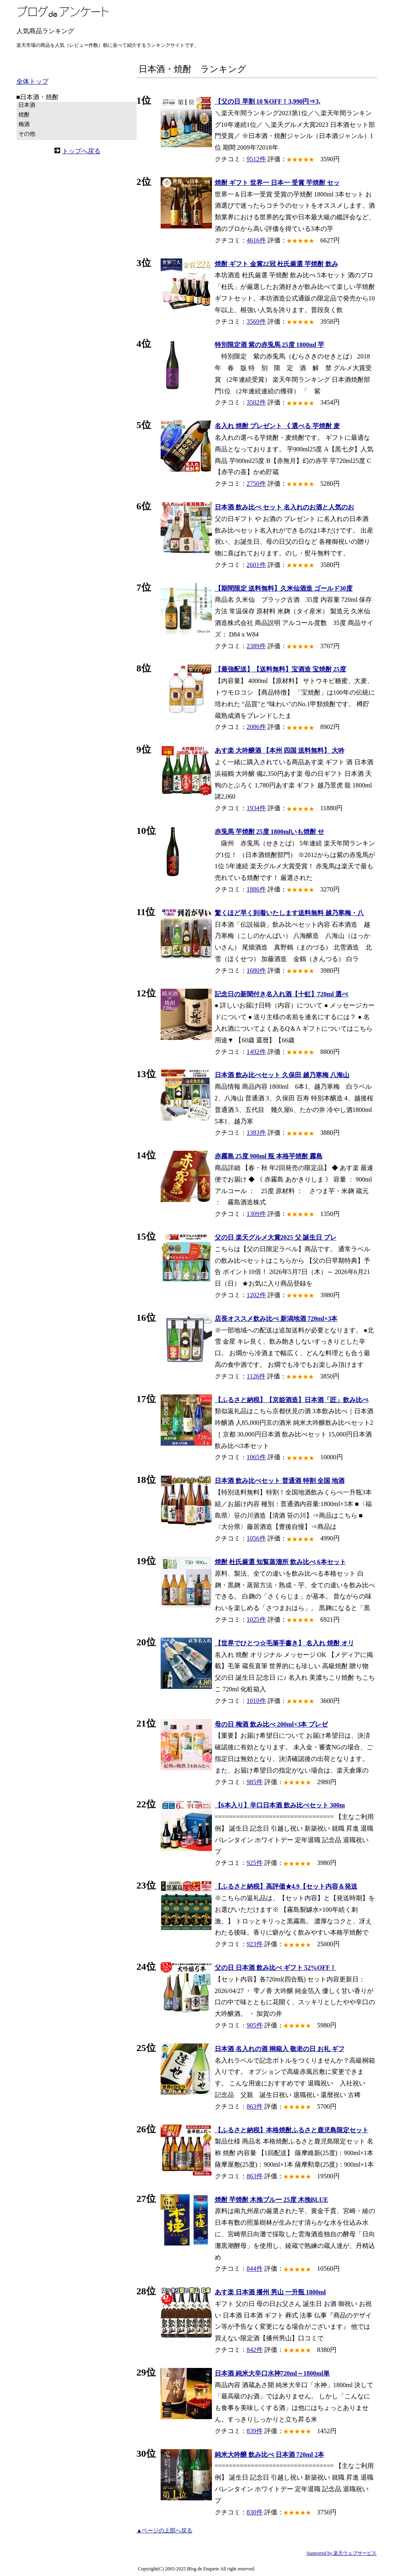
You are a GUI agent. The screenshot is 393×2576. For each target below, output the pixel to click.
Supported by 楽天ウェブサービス (341, 2553)
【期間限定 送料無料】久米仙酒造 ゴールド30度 (284, 588)
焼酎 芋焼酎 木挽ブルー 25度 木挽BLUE (272, 2199)
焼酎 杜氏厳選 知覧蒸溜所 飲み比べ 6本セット (280, 1561)
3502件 (256, 402)
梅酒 (24, 124)
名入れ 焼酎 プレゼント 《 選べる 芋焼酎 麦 (277, 426)
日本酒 (26, 105)
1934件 (256, 808)
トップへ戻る (81, 151)
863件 (255, 2106)
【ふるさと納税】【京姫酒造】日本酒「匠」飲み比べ (292, 1399)
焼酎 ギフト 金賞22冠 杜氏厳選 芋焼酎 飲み (276, 263)
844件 (255, 2268)
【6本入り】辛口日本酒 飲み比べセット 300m (280, 1805)
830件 (255, 2512)
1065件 (256, 1457)
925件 (255, 1862)
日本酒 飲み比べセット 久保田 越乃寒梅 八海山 (282, 1075)
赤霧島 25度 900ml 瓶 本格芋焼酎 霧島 (269, 1156)
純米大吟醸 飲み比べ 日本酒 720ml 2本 (269, 2454)
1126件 (256, 1376)
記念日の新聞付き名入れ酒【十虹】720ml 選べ (282, 994)
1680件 (256, 970)
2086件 (256, 726)
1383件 (256, 1132)
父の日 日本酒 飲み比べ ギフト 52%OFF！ (276, 1967)
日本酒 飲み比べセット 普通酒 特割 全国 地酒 (280, 1480)
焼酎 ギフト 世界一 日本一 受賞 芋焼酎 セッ (277, 182)
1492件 (256, 1051)
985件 (255, 1782)
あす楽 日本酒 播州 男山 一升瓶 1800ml (270, 2292)
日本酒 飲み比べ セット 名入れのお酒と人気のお (284, 507)
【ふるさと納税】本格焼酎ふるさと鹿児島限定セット (292, 2130)
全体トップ (32, 81)
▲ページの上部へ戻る (165, 2531)
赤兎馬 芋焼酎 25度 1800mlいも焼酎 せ (269, 831)
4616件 (256, 240)
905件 (255, 2025)
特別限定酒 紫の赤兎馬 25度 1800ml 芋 (269, 344)
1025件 (256, 1619)
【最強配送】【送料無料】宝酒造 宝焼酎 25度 (280, 669)
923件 (255, 1944)
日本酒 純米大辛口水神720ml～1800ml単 (272, 2373)
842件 (255, 2349)
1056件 (256, 1538)
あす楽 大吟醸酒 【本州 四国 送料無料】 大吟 (280, 750)
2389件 (256, 646)
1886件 (256, 889)
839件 (255, 2431)
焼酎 (24, 115)
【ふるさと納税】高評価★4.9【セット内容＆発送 (286, 1886)
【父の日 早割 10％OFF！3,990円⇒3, (267, 101)
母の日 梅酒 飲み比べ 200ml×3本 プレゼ (271, 1724)
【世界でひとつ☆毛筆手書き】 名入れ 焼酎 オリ (284, 1643)
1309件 (256, 1213)
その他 (26, 134)
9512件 (256, 159)
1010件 (256, 1700)
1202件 (256, 1295)
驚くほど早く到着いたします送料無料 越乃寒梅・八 (289, 912)
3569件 (256, 321)
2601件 (256, 564)
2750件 (256, 483)
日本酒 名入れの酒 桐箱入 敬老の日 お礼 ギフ (280, 2048)
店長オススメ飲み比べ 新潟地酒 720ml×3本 (276, 1318)
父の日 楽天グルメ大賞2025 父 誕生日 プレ (276, 1237)
